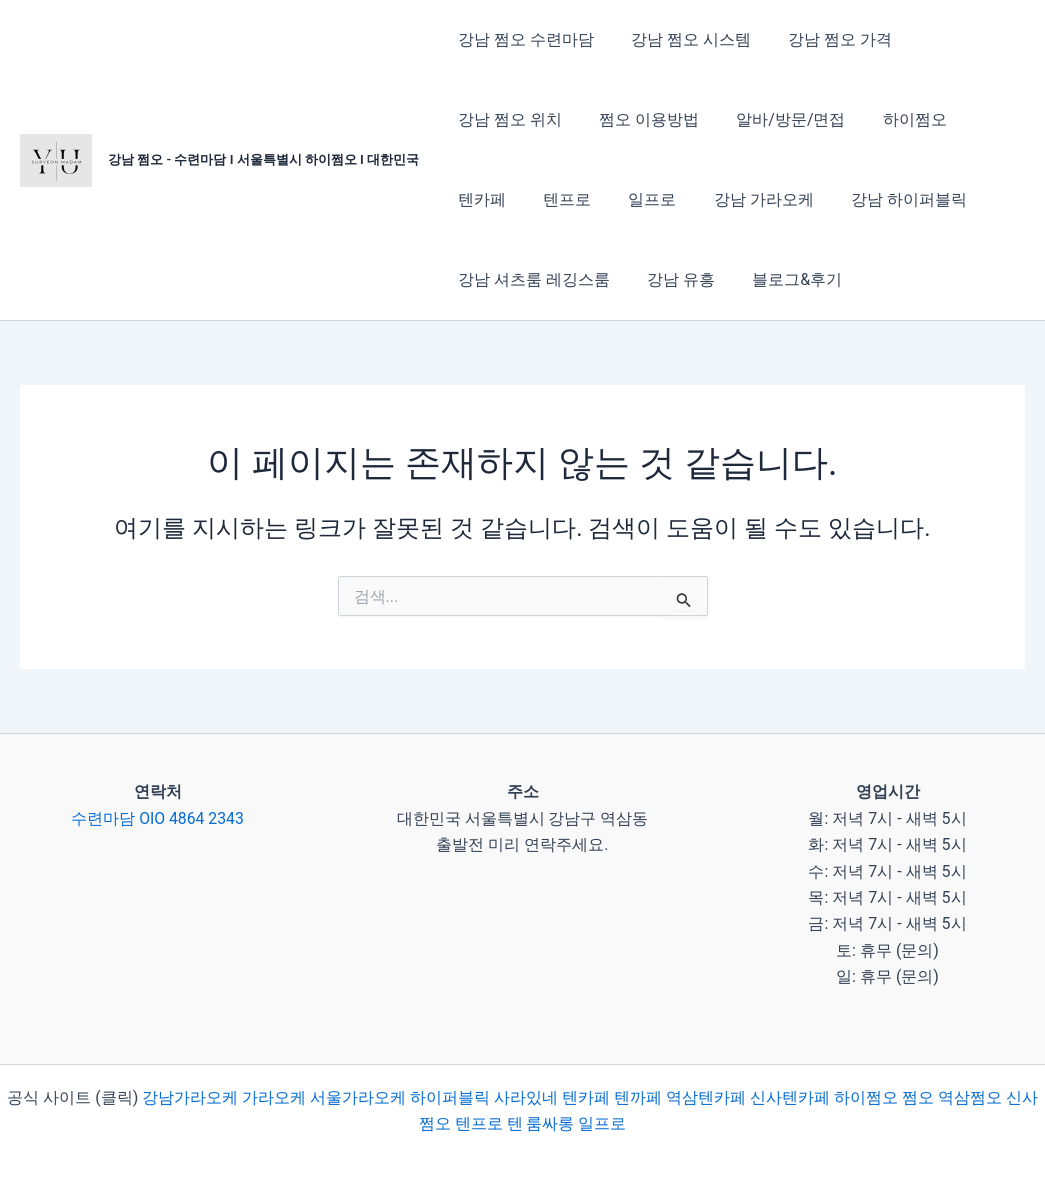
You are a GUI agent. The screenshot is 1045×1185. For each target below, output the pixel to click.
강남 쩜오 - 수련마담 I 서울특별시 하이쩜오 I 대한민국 (263, 159)
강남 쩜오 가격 (827, 39)
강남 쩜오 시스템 (683, 39)
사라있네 (526, 1097)
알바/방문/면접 (777, 119)
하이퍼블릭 (448, 1097)
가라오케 (274, 1097)
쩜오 (918, 1097)
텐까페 (638, 1097)
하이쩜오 (896, 119)
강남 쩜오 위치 (507, 119)
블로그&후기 (784, 279)
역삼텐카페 (706, 1097)
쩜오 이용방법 (641, 119)
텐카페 (984, 119)
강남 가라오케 (665, 199)
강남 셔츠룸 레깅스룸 (531, 279)
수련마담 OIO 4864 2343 (157, 818)
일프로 (559, 199)
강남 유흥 (673, 279)
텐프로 (479, 199)
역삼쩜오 (970, 1097)
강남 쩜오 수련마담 (523, 39)
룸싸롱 (550, 1123)
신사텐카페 (790, 1097)
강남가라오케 (190, 1097)
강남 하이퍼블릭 (805, 199)
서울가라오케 (358, 1097)
